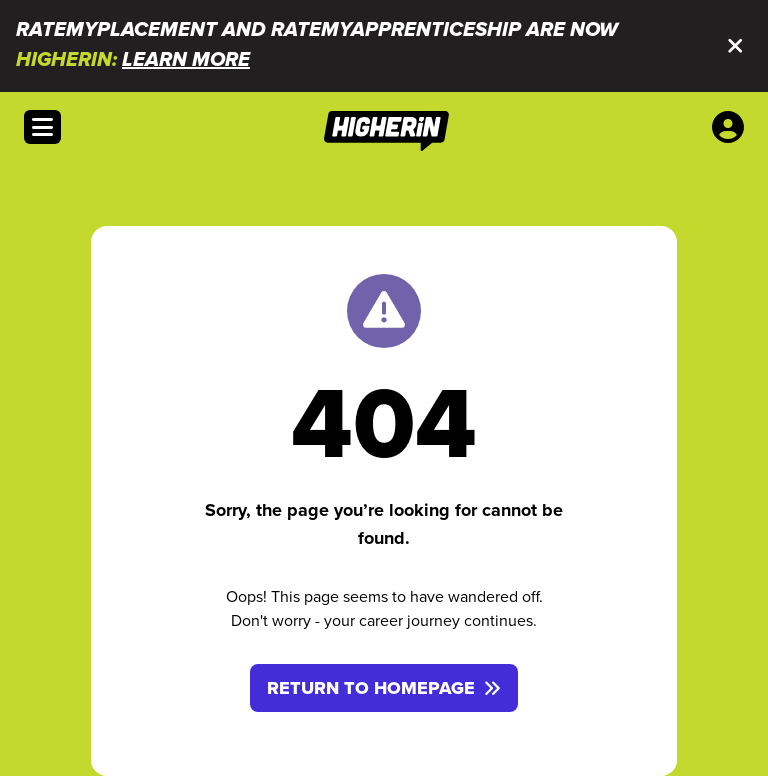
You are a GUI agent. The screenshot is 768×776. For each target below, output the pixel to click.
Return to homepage (384, 688)
